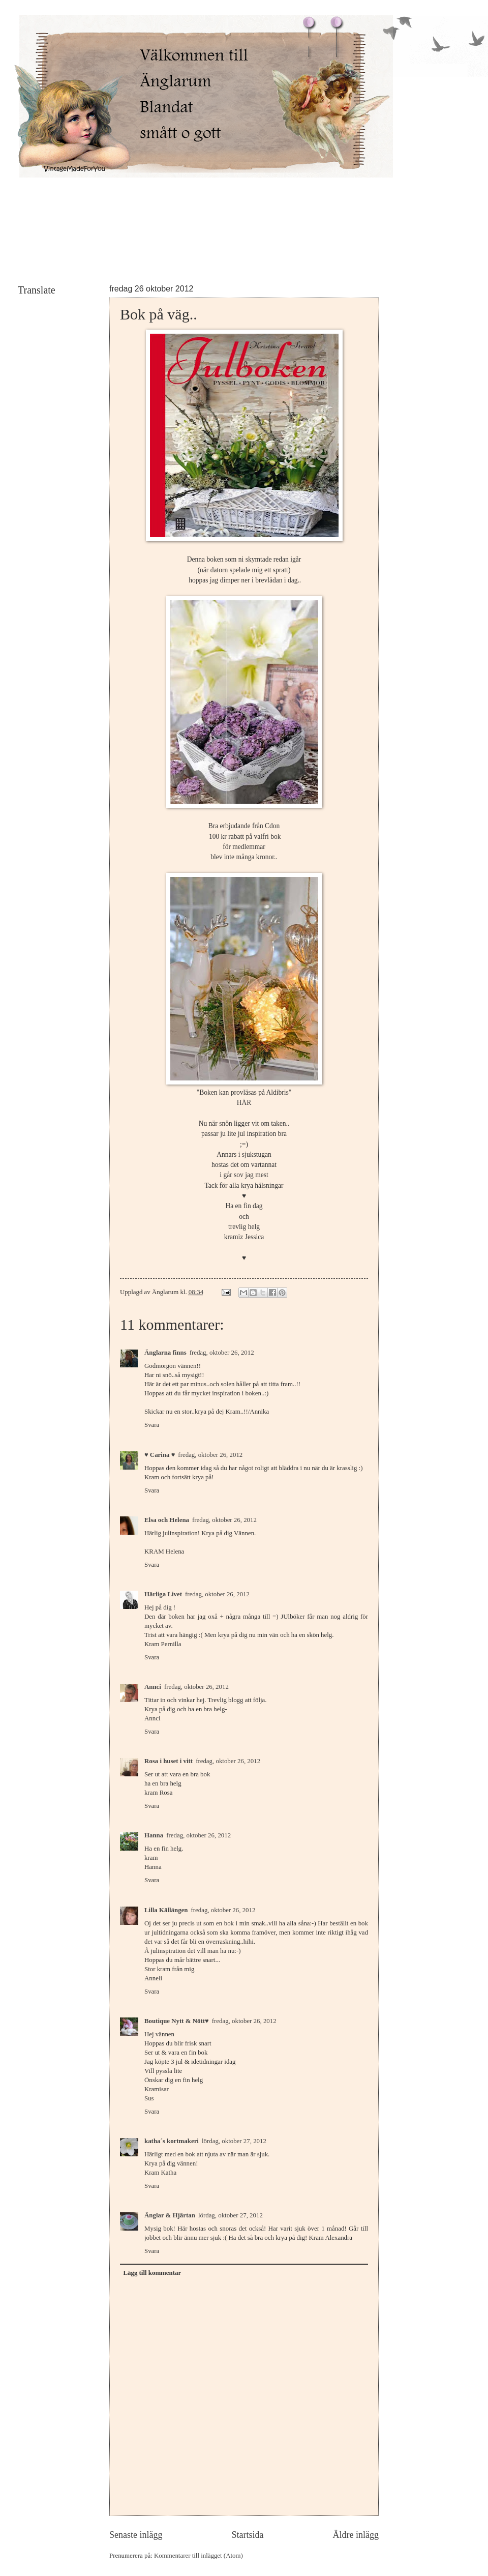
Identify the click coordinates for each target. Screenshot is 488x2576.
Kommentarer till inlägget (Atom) (198, 2555)
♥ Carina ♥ (159, 1454)
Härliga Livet (163, 1594)
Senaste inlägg (136, 2535)
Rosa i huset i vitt (168, 1761)
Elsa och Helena (166, 1520)
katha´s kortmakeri (171, 2141)
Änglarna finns (165, 1352)
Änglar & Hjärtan (169, 2215)
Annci (152, 1686)
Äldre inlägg (355, 2535)
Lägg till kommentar (152, 2272)
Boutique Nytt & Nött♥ (176, 2021)
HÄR (244, 1102)
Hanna (153, 1835)
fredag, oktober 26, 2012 (222, 1352)
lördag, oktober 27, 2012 (234, 2141)
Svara (151, 1424)
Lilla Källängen (166, 1910)
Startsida (247, 2535)
